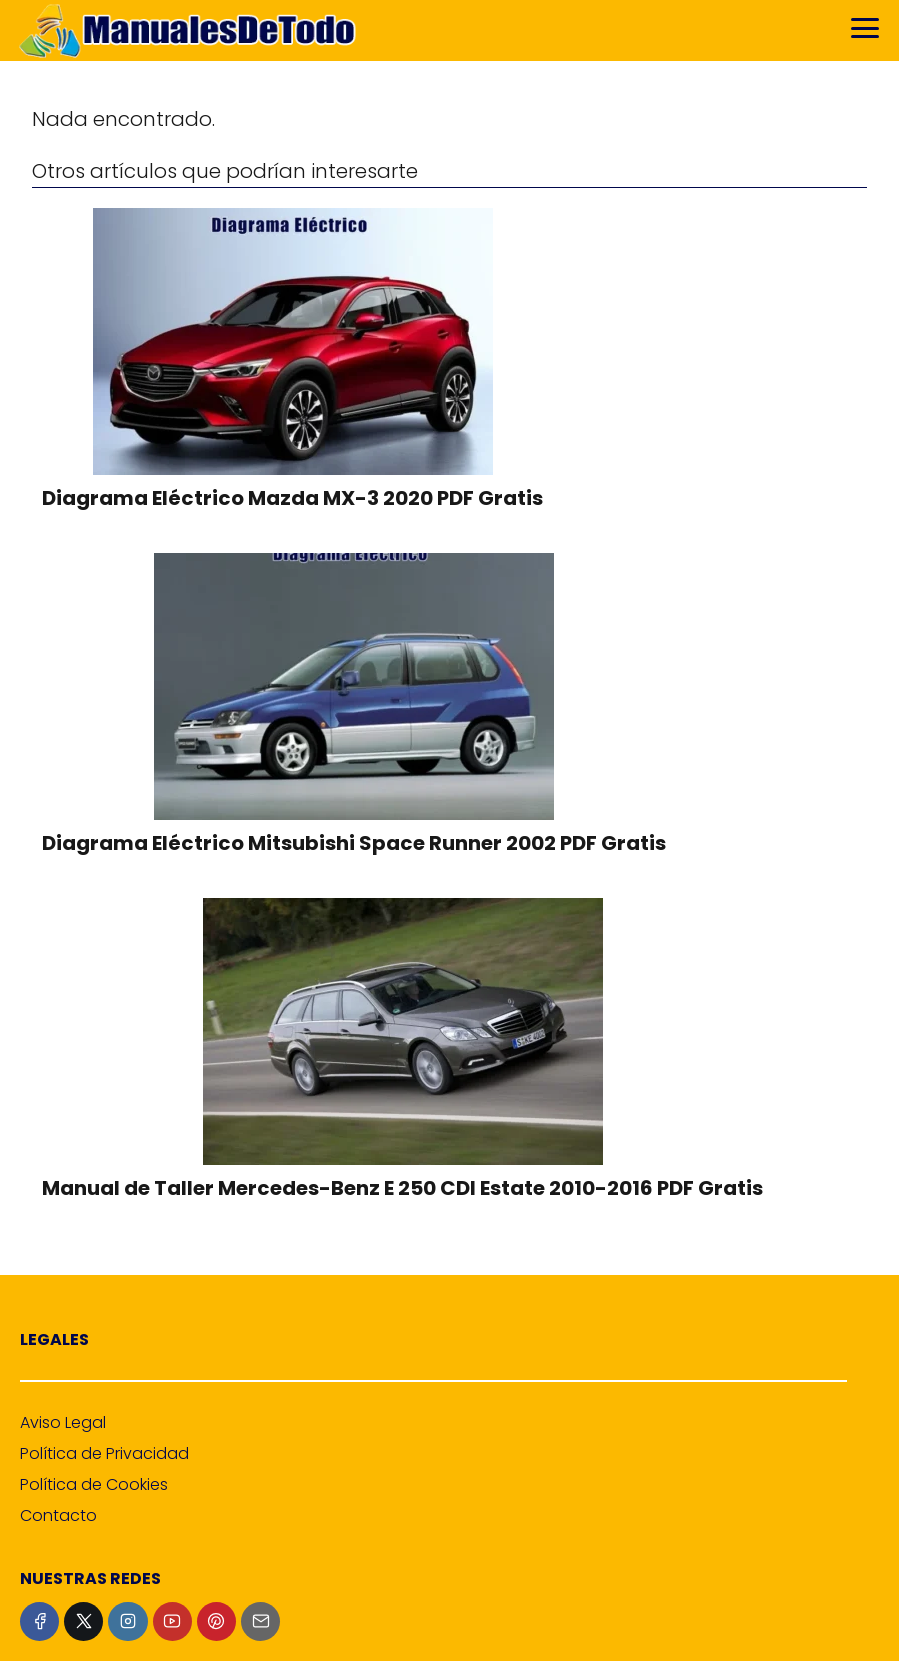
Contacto (58, 1515)
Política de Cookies (94, 1484)
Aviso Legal (63, 1422)
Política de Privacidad (104, 1453)
